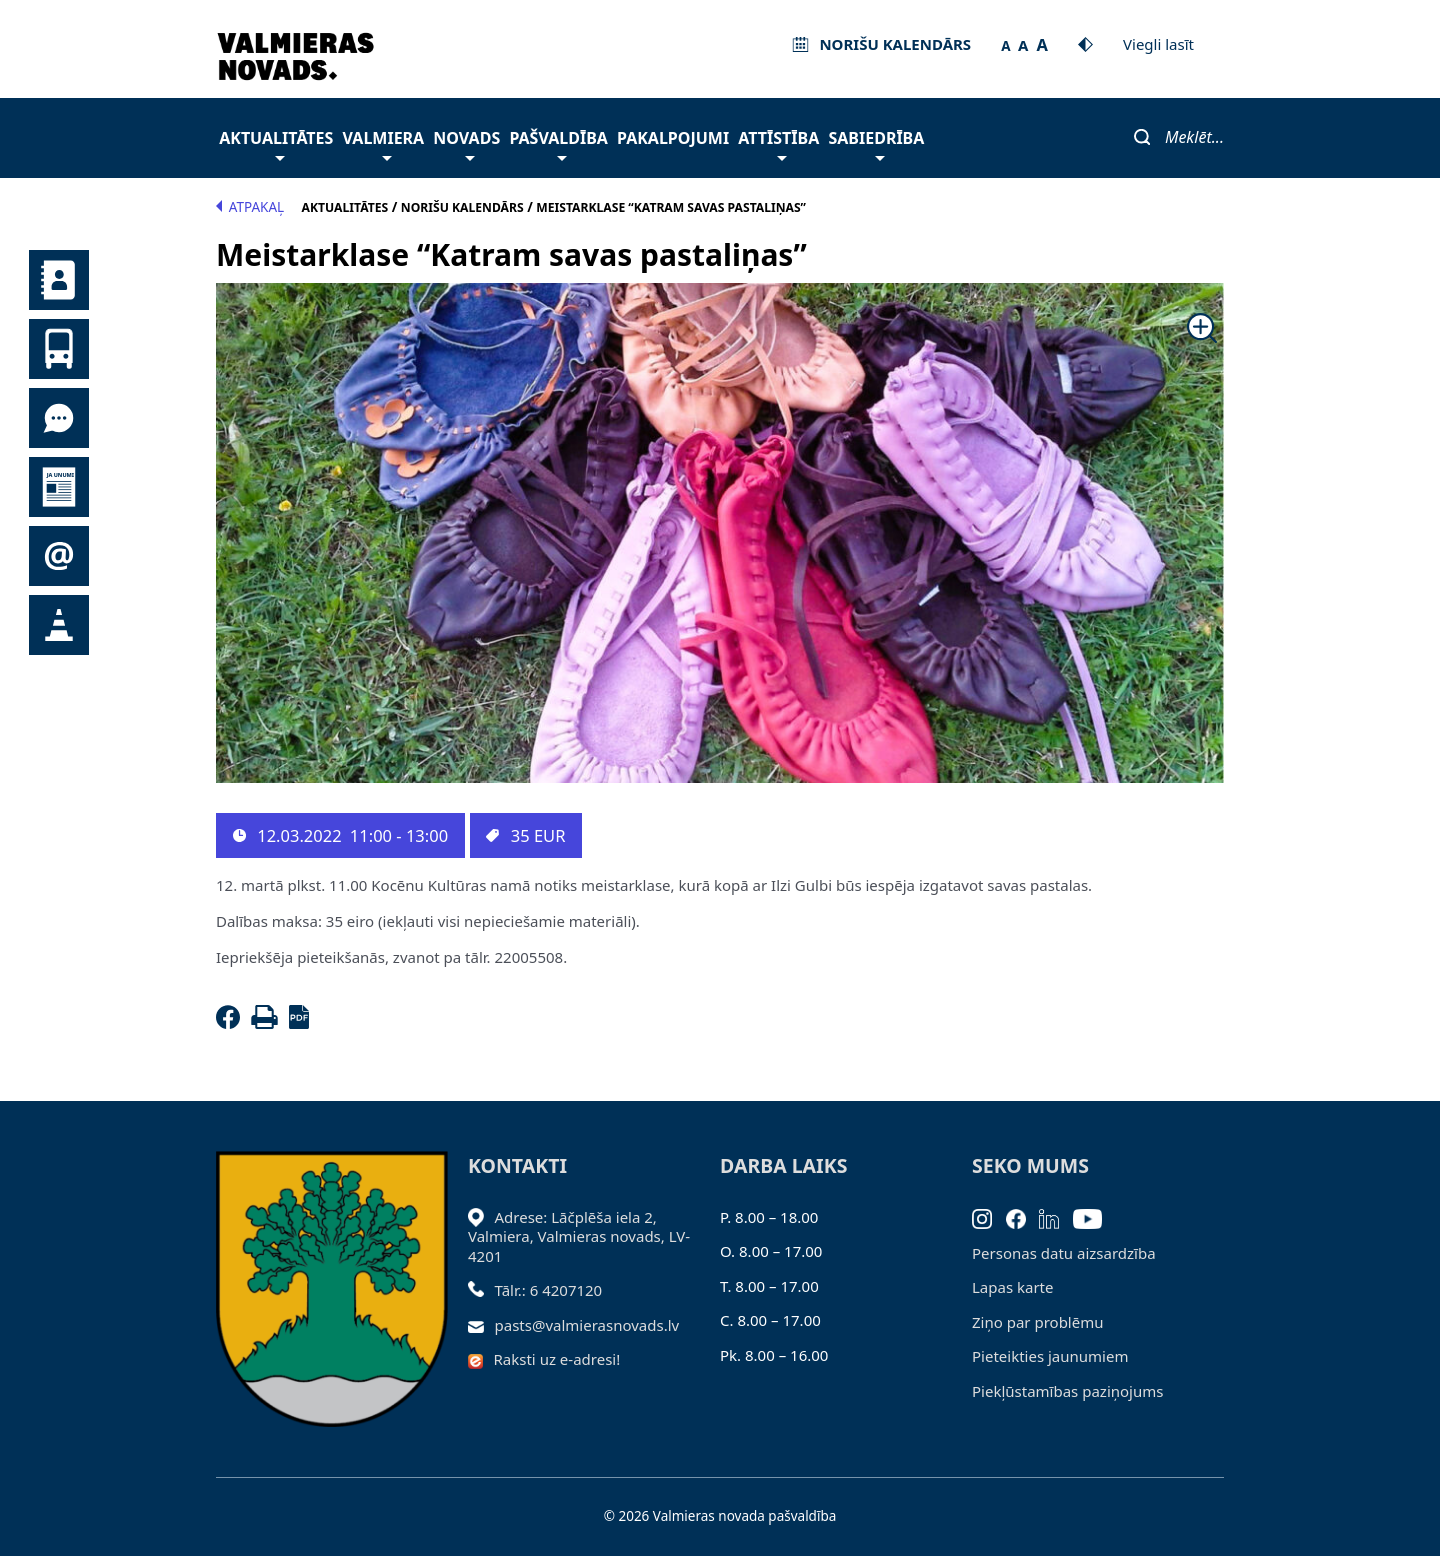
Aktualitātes (276, 143)
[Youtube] (1094, 1217)
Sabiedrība (876, 143)
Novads (466, 143)
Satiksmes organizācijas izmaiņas (59, 625)
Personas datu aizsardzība (1064, 1253)
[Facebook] (232, 1023)
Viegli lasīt (1158, 44)
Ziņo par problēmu (1037, 1322)
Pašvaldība (558, 143)
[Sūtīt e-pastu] (481, 1325)
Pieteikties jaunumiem (59, 556)
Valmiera (384, 143)
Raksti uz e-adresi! (557, 1359)
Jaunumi (59, 487)
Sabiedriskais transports (59, 349)
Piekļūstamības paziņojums (1067, 1391)
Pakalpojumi (673, 138)
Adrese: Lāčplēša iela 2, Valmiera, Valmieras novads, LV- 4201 (579, 1236)
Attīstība (778, 143)
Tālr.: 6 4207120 (549, 1290)
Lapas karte (1013, 1287)
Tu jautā (59, 418)
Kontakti (59, 280)
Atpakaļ (250, 207)
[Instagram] (989, 1217)
